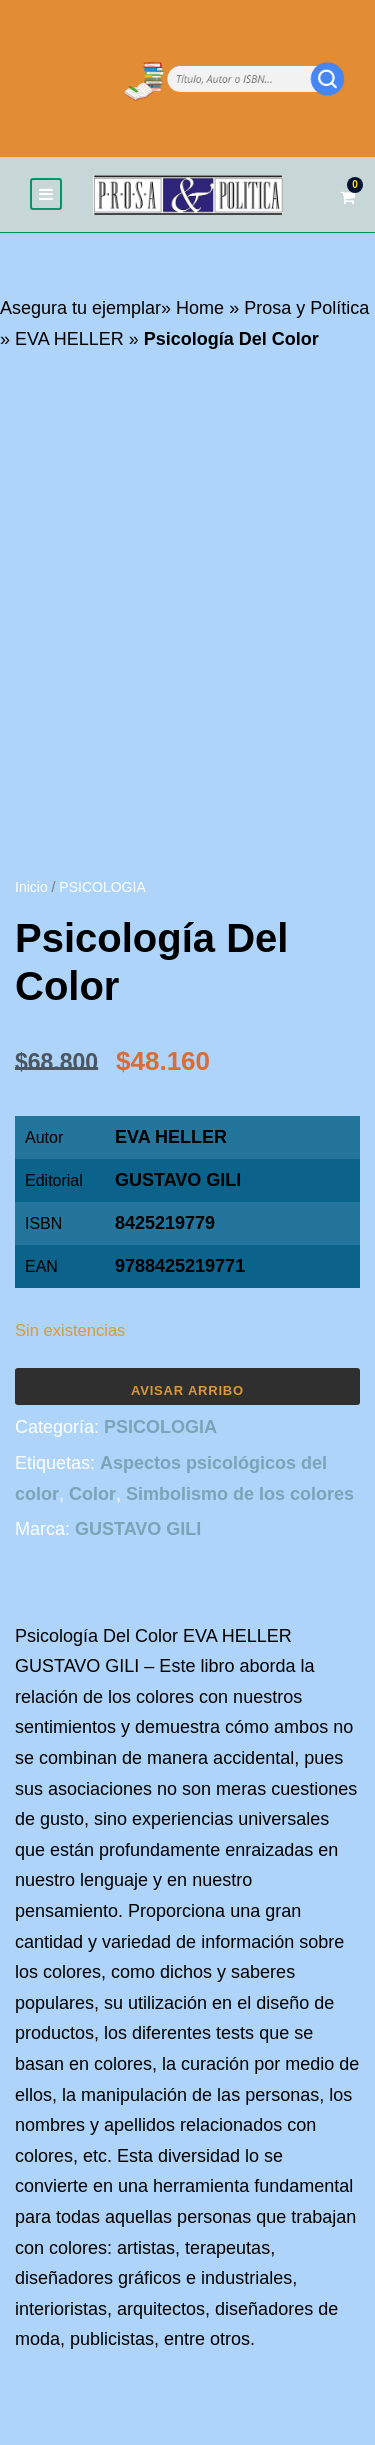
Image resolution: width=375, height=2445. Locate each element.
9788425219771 (180, 1266)
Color (92, 1494)
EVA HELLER (69, 339)
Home (200, 308)
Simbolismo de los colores (240, 1494)
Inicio (31, 887)
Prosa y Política (306, 308)
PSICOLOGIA (102, 887)
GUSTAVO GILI (178, 1180)
